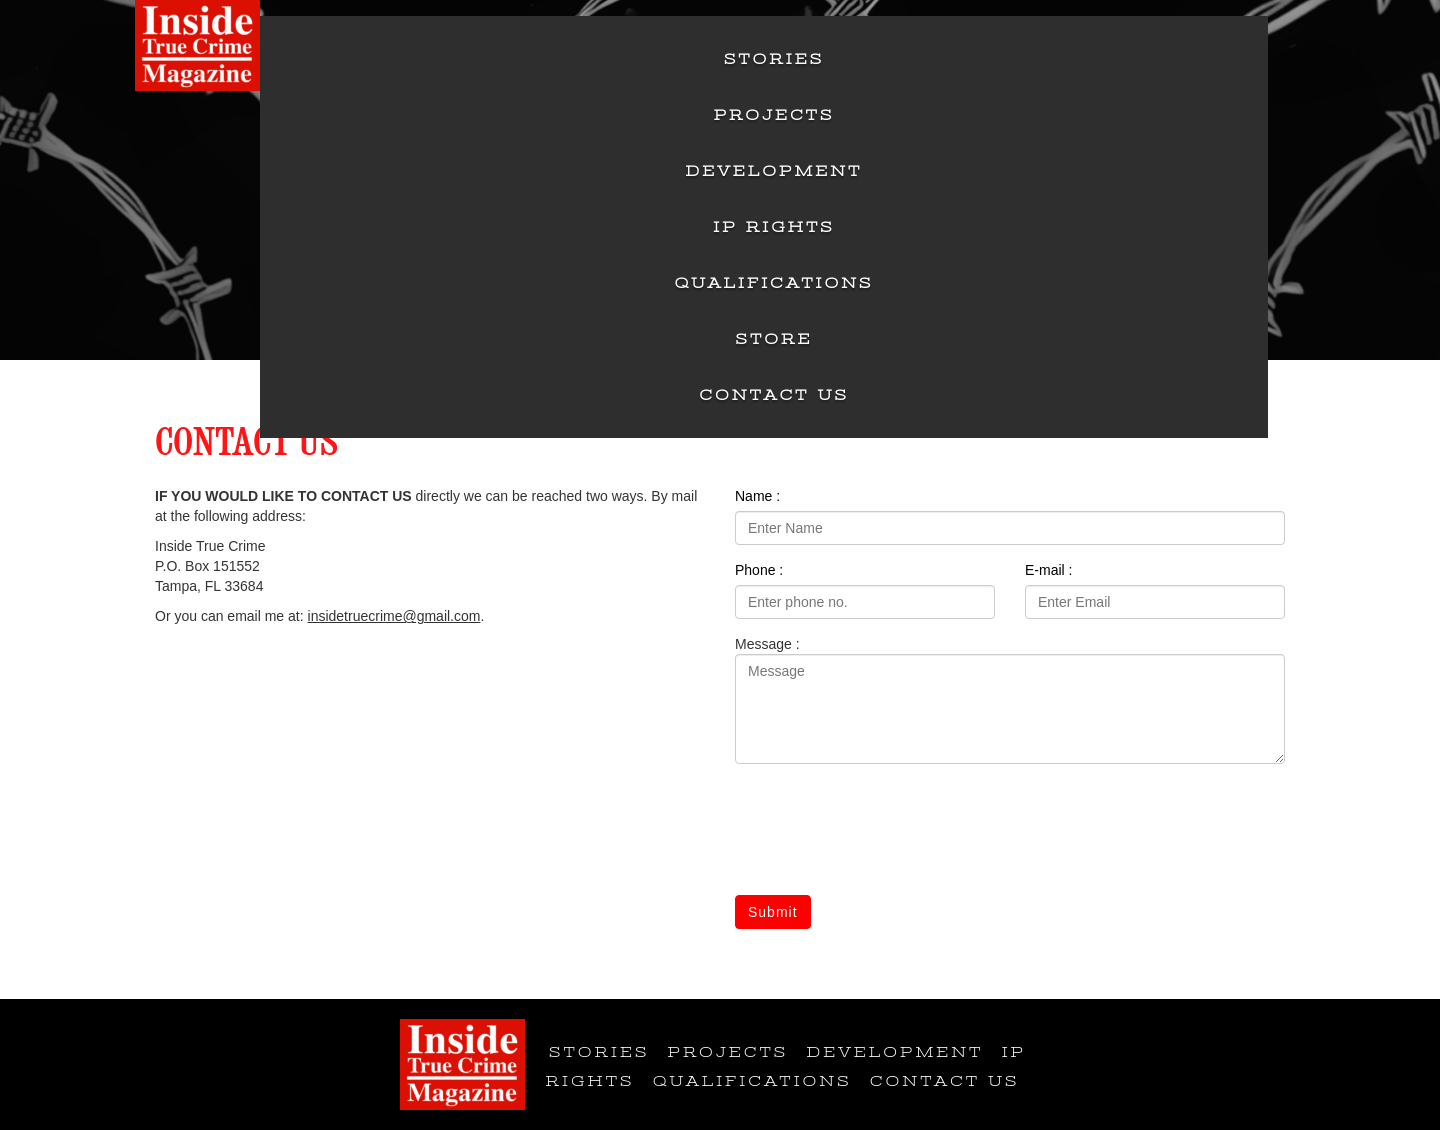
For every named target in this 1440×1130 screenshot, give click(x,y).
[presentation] (887, 833)
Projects (774, 115)
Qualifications (774, 283)
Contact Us (774, 395)
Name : (757, 496)
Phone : (759, 570)
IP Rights (773, 227)
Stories (774, 59)
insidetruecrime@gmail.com (394, 616)
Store (774, 339)
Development (774, 171)
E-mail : (1048, 570)
